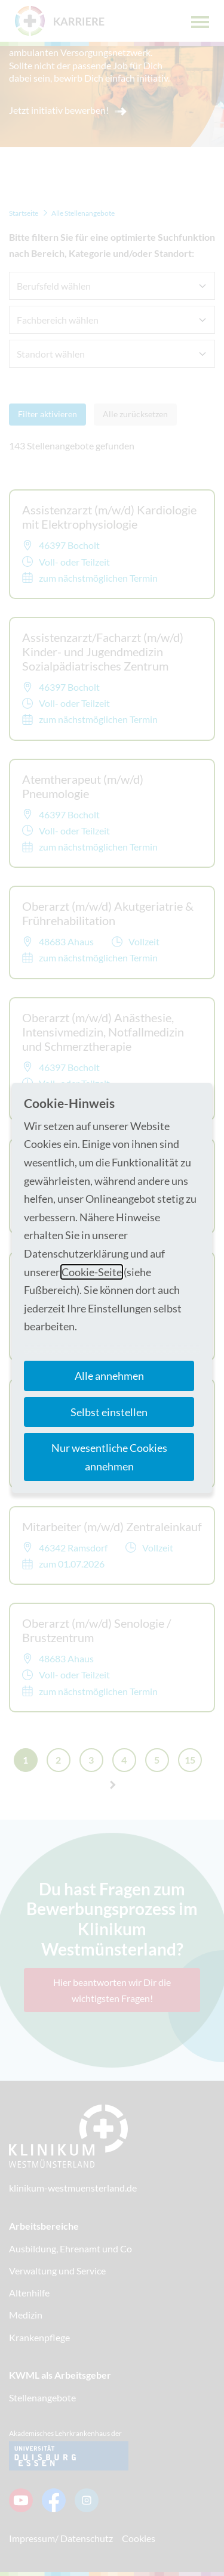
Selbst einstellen (109, 1412)
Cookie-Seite (92, 1271)
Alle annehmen (109, 1375)
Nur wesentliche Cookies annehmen (109, 1457)
